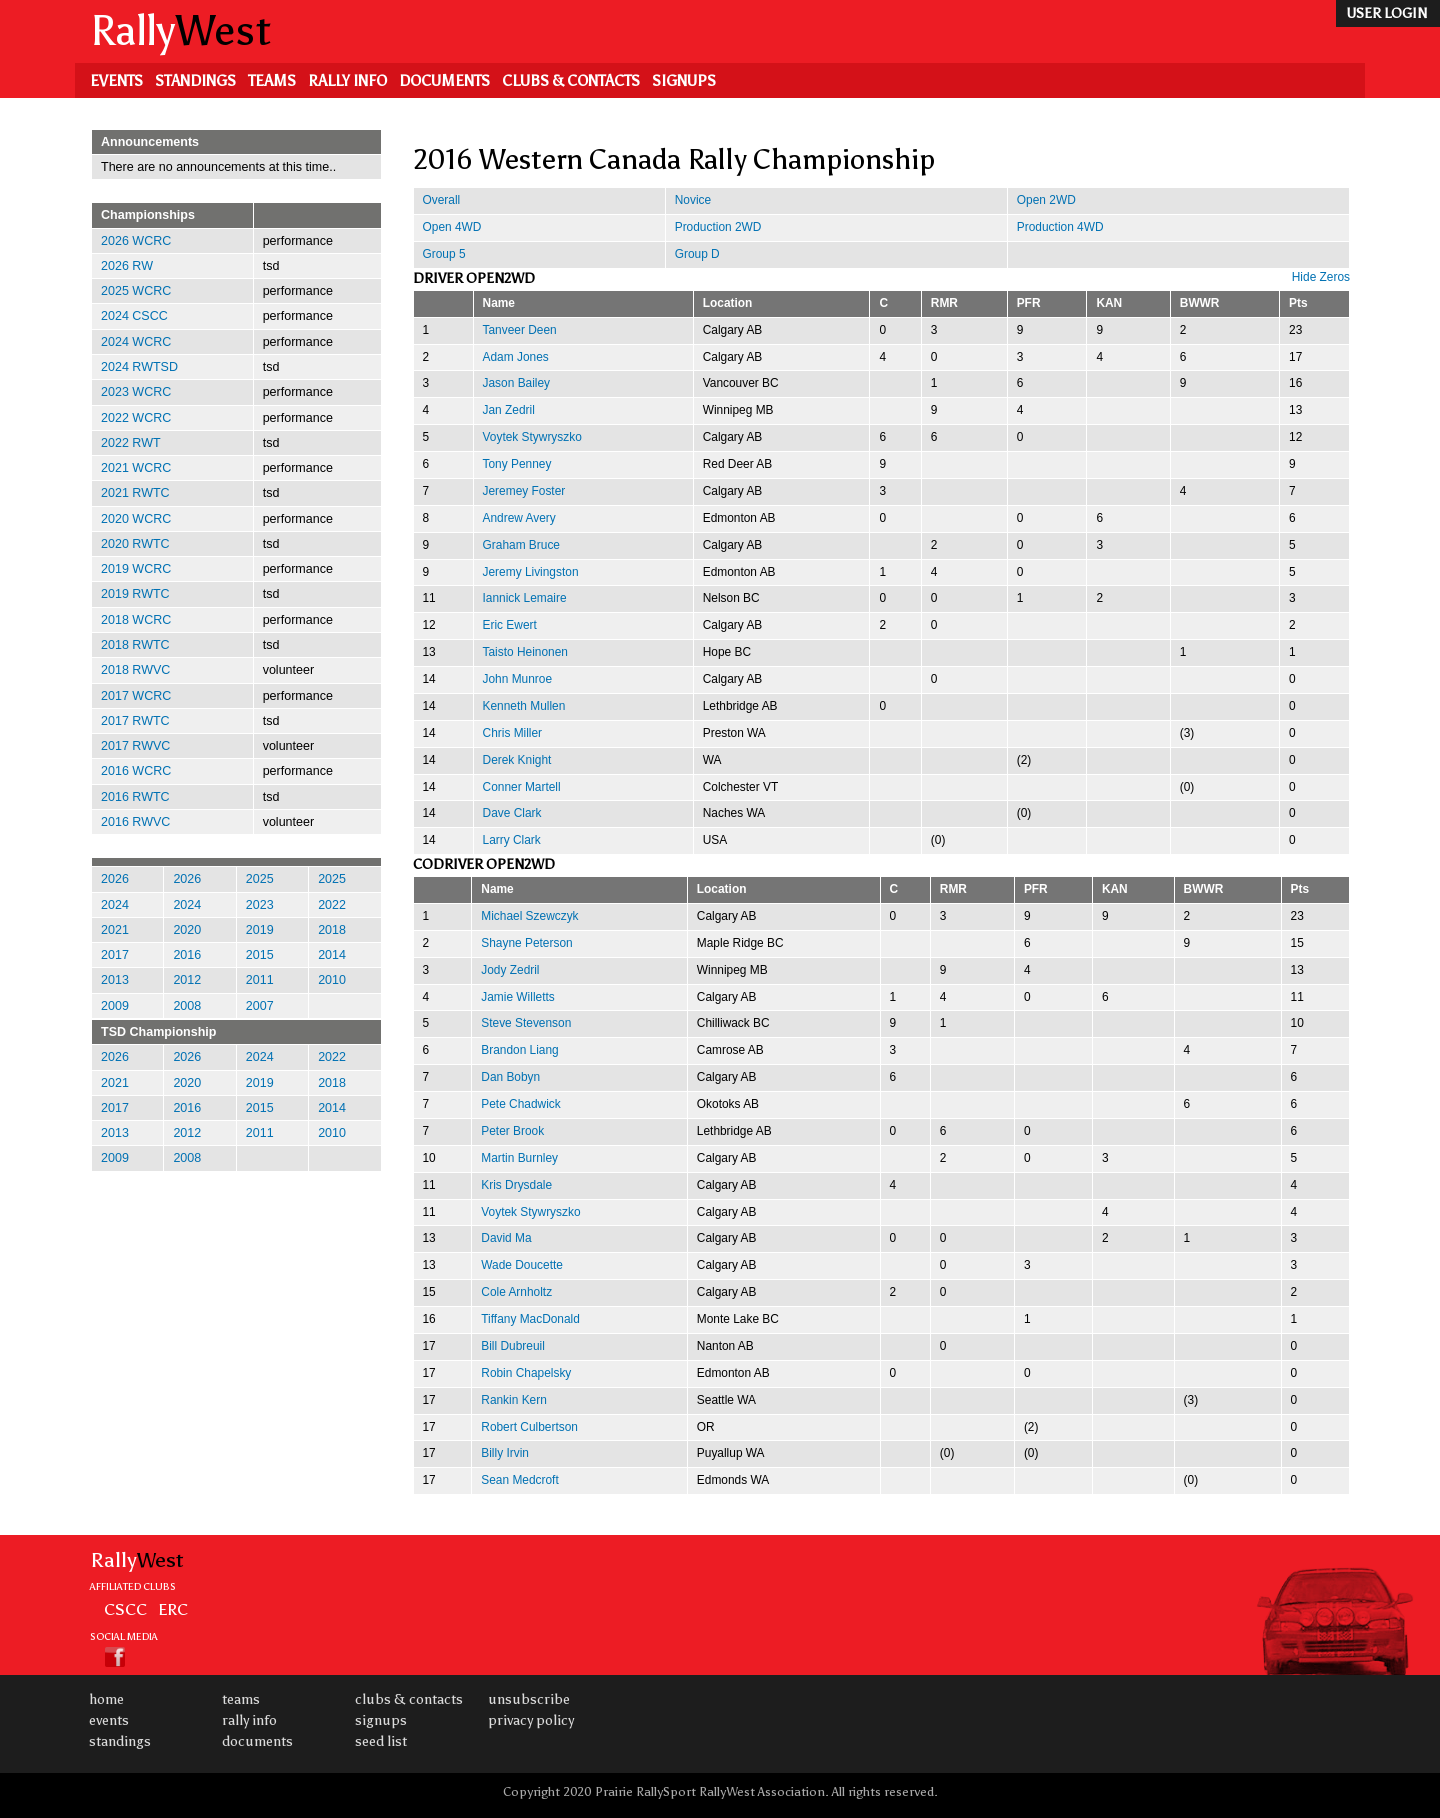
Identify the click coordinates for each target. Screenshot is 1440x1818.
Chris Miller (513, 733)
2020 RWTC (135, 544)
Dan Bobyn (510, 1077)
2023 (260, 905)
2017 (115, 955)
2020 (187, 930)
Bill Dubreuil (513, 1346)
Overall (442, 200)
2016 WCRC (136, 771)
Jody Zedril (510, 970)
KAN (1109, 303)
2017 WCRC (136, 696)
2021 (115, 930)
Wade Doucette (522, 1265)
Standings (195, 81)
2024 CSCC (134, 316)
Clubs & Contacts (571, 81)
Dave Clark (512, 813)
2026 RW (127, 266)
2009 (115, 1006)
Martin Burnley (519, 1158)
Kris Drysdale (516, 1185)
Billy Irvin (505, 1453)
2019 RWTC (135, 594)
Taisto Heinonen (525, 652)
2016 (187, 955)
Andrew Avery (519, 518)
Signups (684, 81)
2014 (332, 955)
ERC (173, 1609)
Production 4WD (1060, 227)
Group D (697, 254)
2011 (260, 980)
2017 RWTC (135, 721)
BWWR (1200, 303)
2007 (260, 1006)
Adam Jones (516, 357)
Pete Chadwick (520, 1104)
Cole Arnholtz (516, 1292)
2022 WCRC (136, 418)
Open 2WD (1046, 200)
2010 (332, 980)
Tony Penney (517, 464)
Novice (693, 200)
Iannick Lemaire (525, 598)
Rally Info (347, 81)
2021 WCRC (136, 468)
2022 (332, 905)
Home (106, 1699)
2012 (187, 980)
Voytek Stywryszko (532, 437)
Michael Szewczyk (529, 916)
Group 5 (444, 254)
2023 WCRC (136, 392)
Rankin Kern (514, 1400)
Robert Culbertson (529, 1427)
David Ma (506, 1238)
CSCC (125, 1609)
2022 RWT (131, 443)
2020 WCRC (136, 519)
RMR (944, 303)
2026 (115, 879)
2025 (260, 879)
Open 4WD (452, 227)
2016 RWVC (135, 822)
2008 (187, 1006)
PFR (1029, 303)
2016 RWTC (135, 797)
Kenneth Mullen (524, 706)
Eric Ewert (510, 625)
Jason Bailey (517, 383)
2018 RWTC (135, 645)
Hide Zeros (1321, 277)
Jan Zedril (509, 410)
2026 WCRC (136, 241)
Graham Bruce (521, 545)
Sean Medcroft (519, 1480)
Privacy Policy (531, 1720)
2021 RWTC (135, 493)
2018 (332, 930)
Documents (444, 81)
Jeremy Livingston (531, 572)
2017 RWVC (135, 746)
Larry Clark (512, 840)
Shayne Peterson (526, 943)
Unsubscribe (529, 1699)
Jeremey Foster (524, 491)
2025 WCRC (136, 291)
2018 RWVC (135, 670)
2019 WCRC (136, 569)
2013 (115, 980)
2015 (260, 955)
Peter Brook (512, 1131)
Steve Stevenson (526, 1023)
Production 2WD (718, 227)
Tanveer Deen (520, 330)
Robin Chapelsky (526, 1373)
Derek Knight (517, 760)
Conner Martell (522, 787)
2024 (115, 905)
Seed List (381, 1741)
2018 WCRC (136, 620)
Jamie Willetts (517, 997)
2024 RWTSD (139, 367)
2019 (260, 930)
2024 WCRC (136, 342)
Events (116, 81)
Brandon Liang (519, 1050)
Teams (272, 81)
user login (1386, 13)
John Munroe (518, 679)
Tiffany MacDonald (530, 1319)
